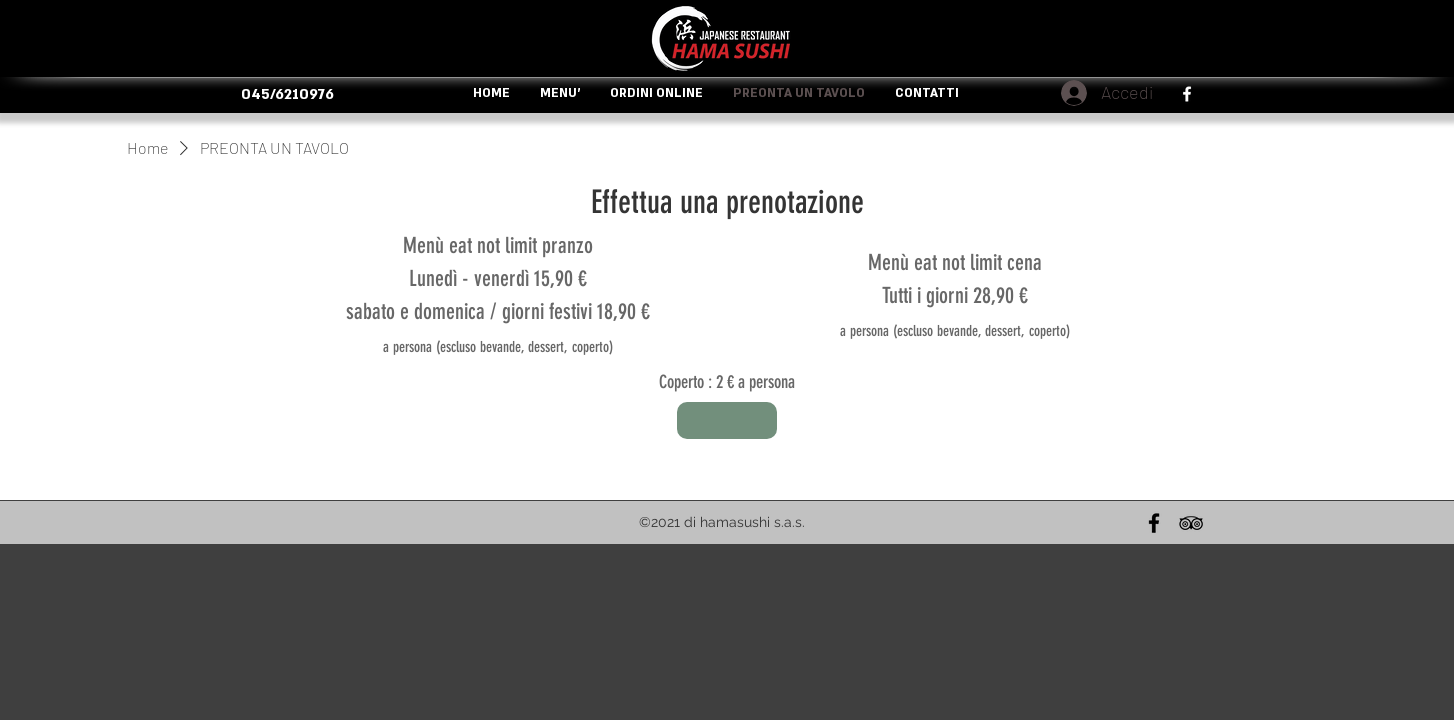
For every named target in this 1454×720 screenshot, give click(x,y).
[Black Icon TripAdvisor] (1191, 523)
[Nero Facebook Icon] (1154, 523)
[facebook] (1187, 94)
